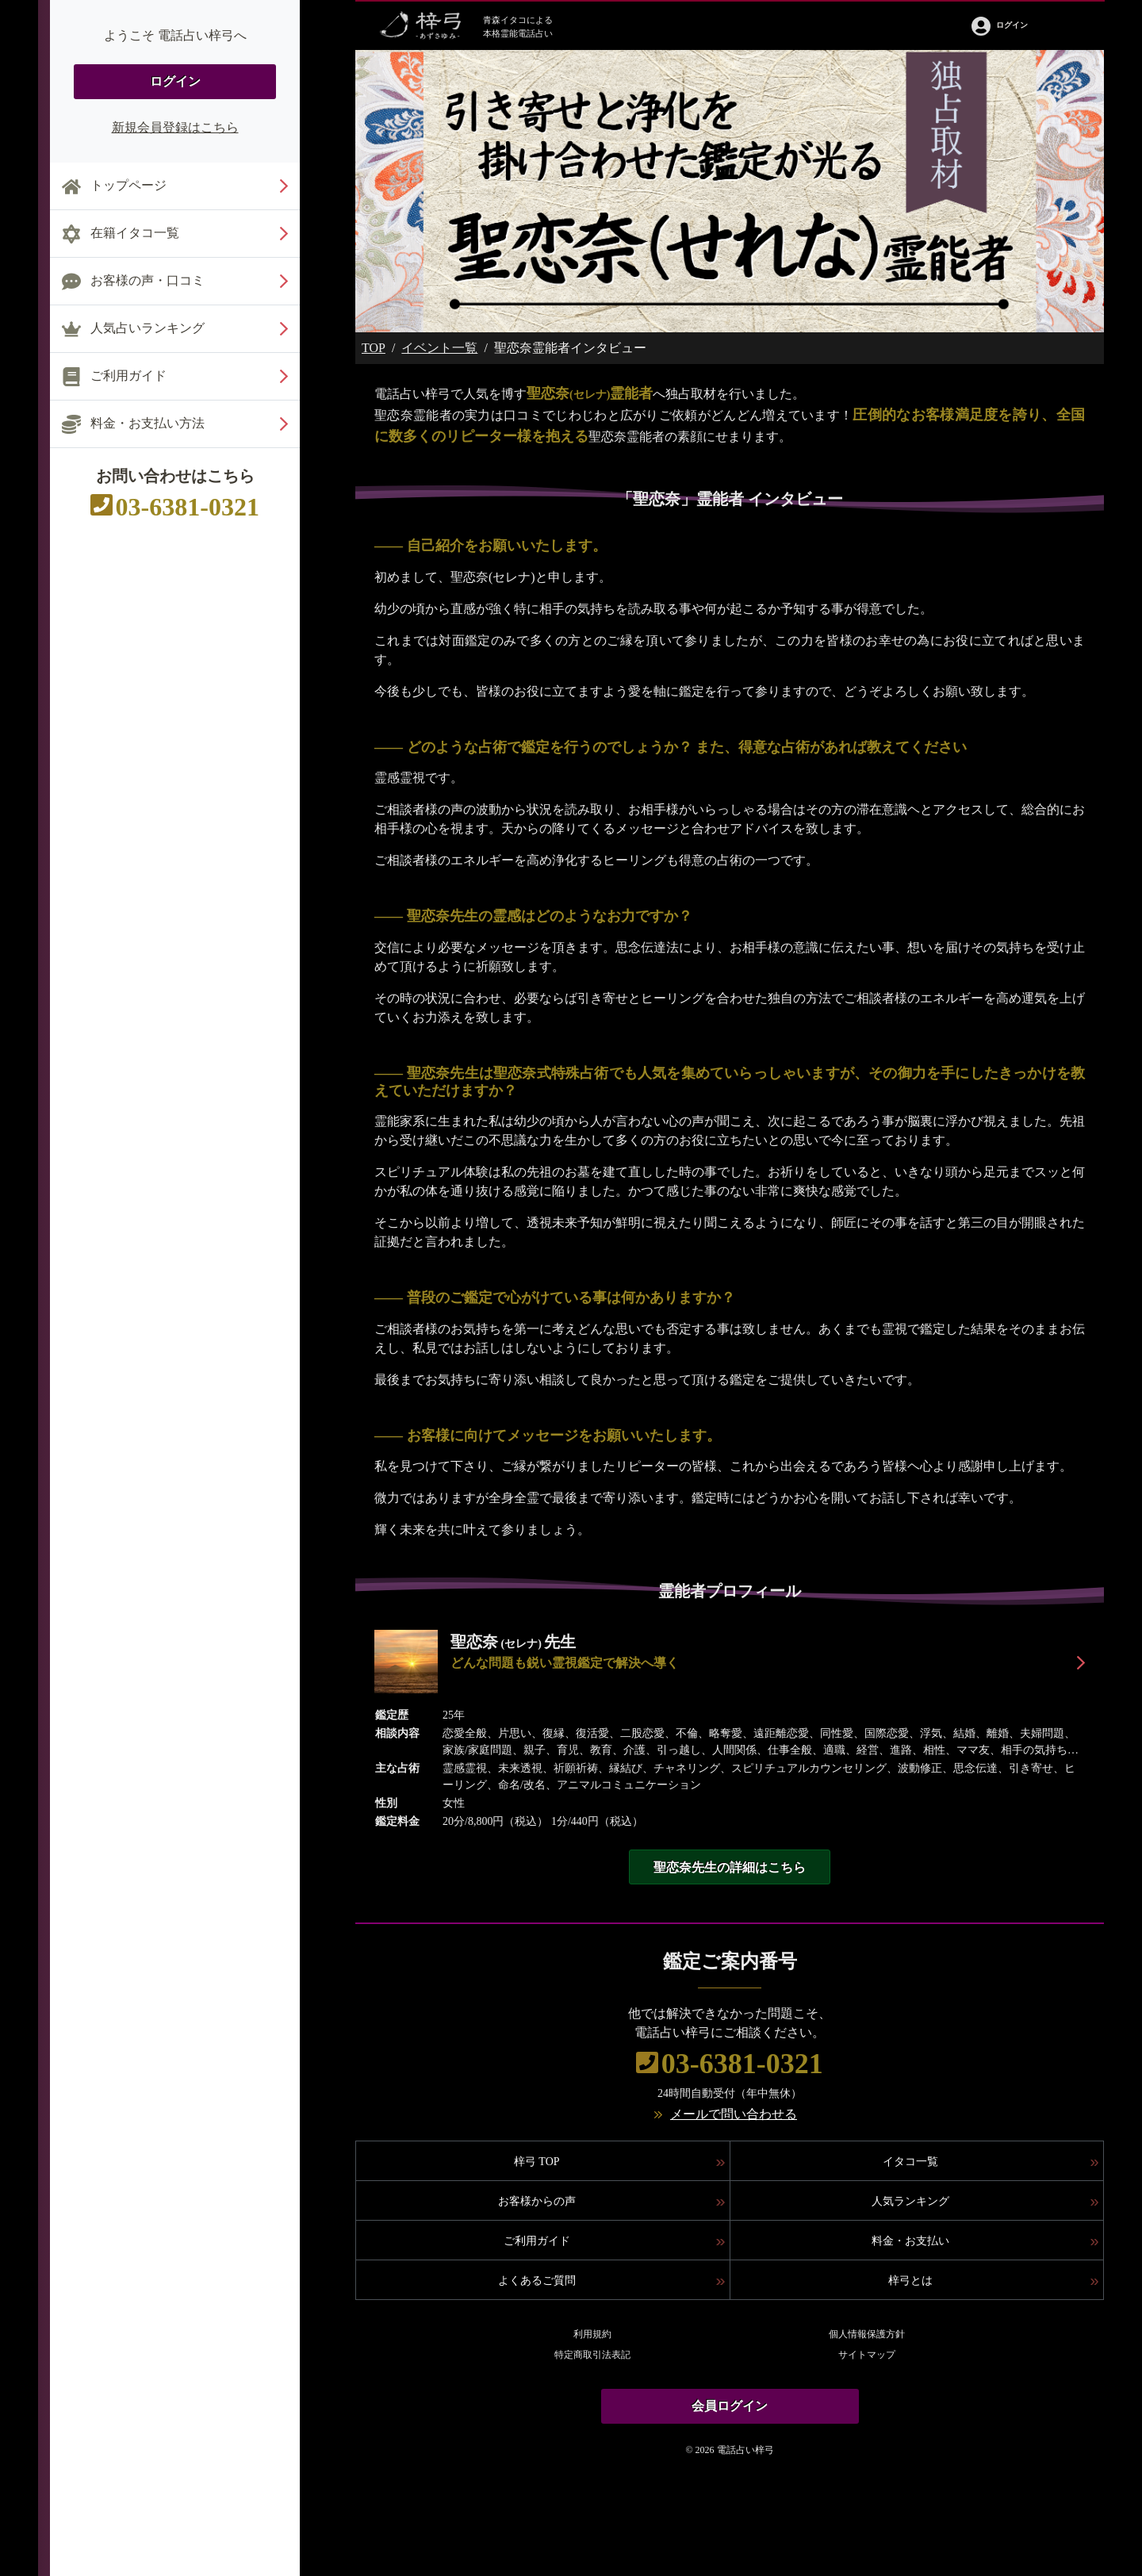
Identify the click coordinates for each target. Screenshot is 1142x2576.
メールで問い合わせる (733, 2114)
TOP (373, 348)
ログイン (175, 81)
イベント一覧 (439, 348)
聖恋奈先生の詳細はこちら (729, 1867)
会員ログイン (730, 2406)
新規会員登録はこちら (175, 127)
